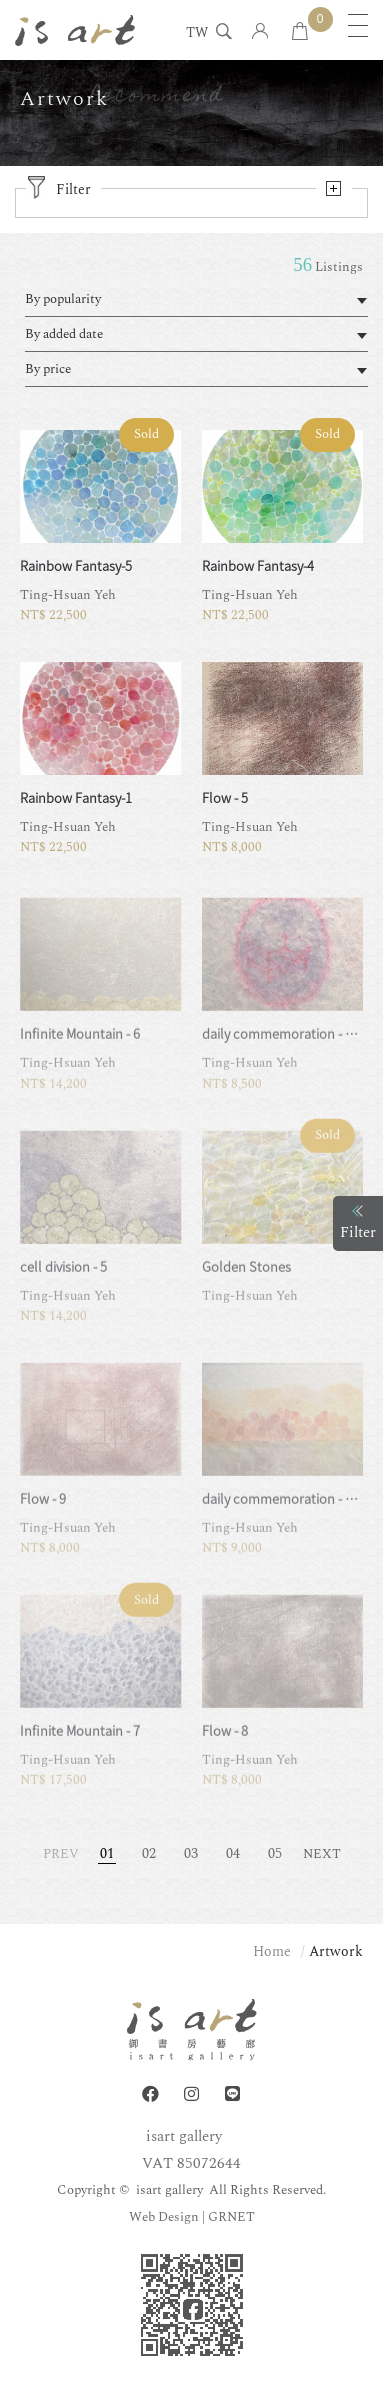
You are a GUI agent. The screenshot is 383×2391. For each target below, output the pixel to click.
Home (272, 1951)
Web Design (164, 2217)
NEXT (322, 1854)
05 (275, 1854)
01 (107, 1854)
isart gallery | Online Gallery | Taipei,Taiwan (75, 30)
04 (233, 1854)
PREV (61, 1854)
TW (197, 34)
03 (191, 1854)
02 (149, 1854)
